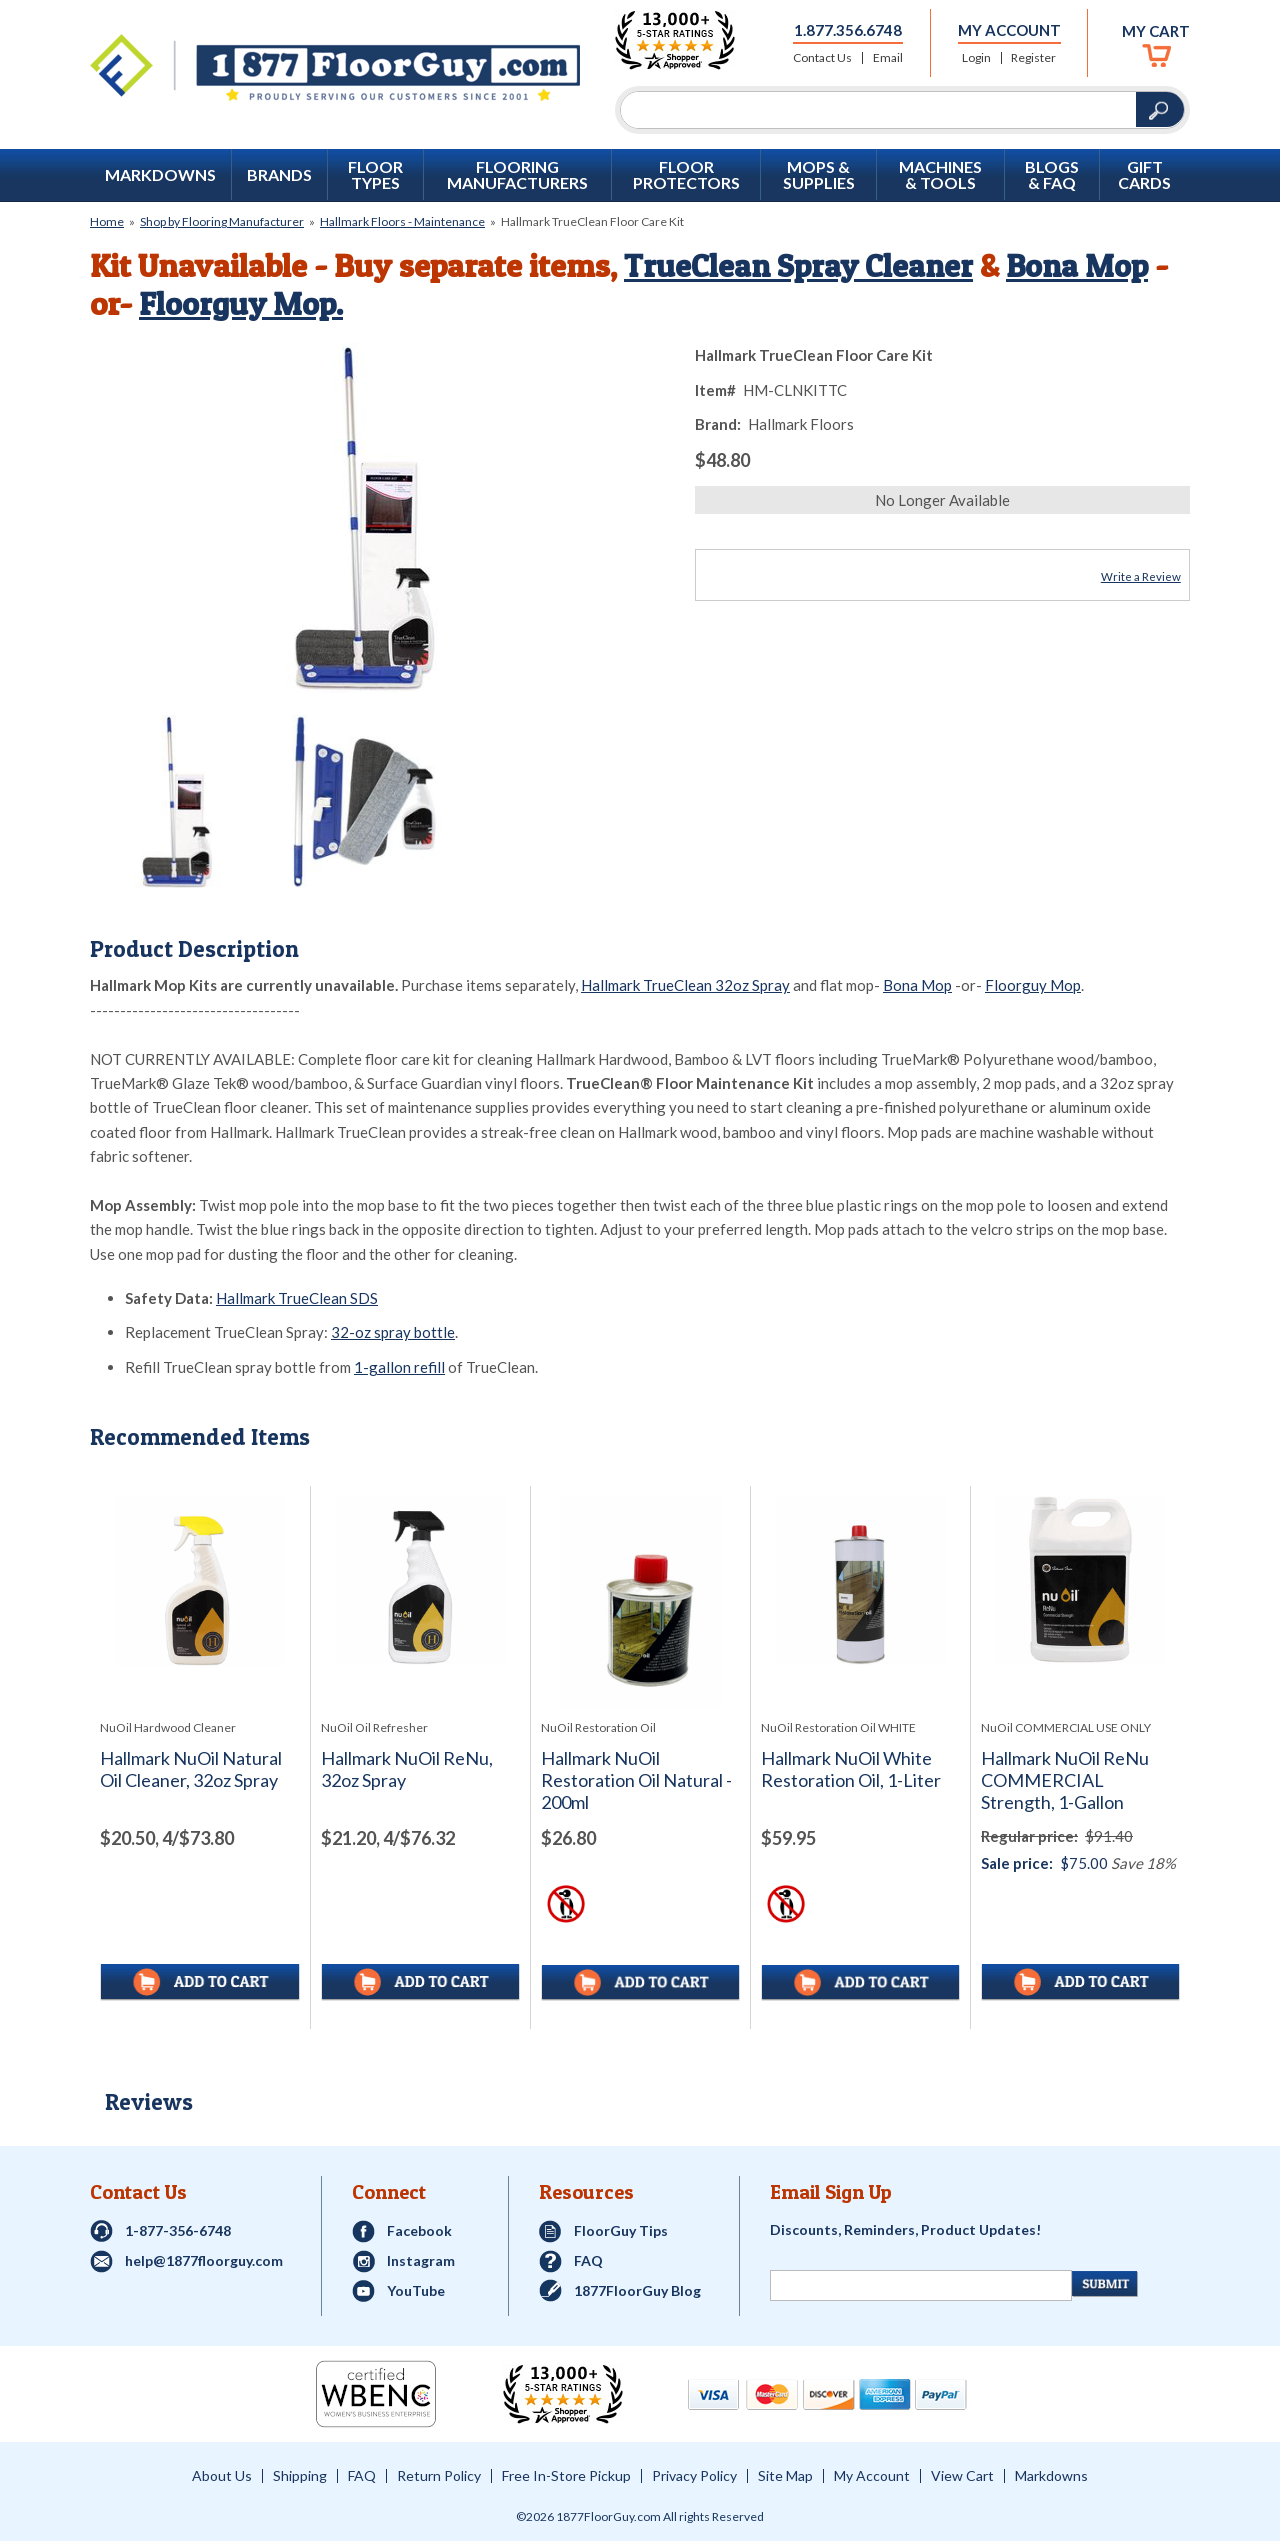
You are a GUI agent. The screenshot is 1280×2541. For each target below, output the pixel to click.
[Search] (878, 110)
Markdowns (160, 175)
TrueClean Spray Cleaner (800, 265)
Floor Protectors (686, 175)
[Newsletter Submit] (1105, 2284)
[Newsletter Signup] (921, 2285)
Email (888, 58)
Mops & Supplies (819, 175)
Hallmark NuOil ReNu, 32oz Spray (407, 1769)
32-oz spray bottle (393, 1332)
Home (107, 221)
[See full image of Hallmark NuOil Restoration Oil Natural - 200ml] (640, 1602)
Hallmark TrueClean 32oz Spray (685, 985)
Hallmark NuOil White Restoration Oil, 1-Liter (851, 1769)
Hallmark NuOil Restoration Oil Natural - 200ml (636, 1780)
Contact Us (822, 58)
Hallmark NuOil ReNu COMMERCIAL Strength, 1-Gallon (1065, 1780)
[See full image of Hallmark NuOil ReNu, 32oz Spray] (420, 1580)
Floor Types (375, 175)
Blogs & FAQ (1052, 175)
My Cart (1156, 31)
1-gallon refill (399, 1367)
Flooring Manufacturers (517, 175)
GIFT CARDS (1144, 175)
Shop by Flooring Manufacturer (222, 221)
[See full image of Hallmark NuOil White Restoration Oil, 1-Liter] (860, 1580)
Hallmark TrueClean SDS (297, 1298)
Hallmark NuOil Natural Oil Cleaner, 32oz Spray (191, 1769)
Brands (279, 175)
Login (976, 58)
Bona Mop (1081, 265)
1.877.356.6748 (848, 30)
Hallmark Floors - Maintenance (402, 221)
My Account (1009, 30)
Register (1034, 58)
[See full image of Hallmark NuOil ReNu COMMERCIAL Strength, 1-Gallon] (1080, 1580)
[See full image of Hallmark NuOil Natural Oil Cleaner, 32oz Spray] (200, 1581)
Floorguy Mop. (241, 303)
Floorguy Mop (1033, 985)
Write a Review (1141, 576)
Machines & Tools (940, 175)
